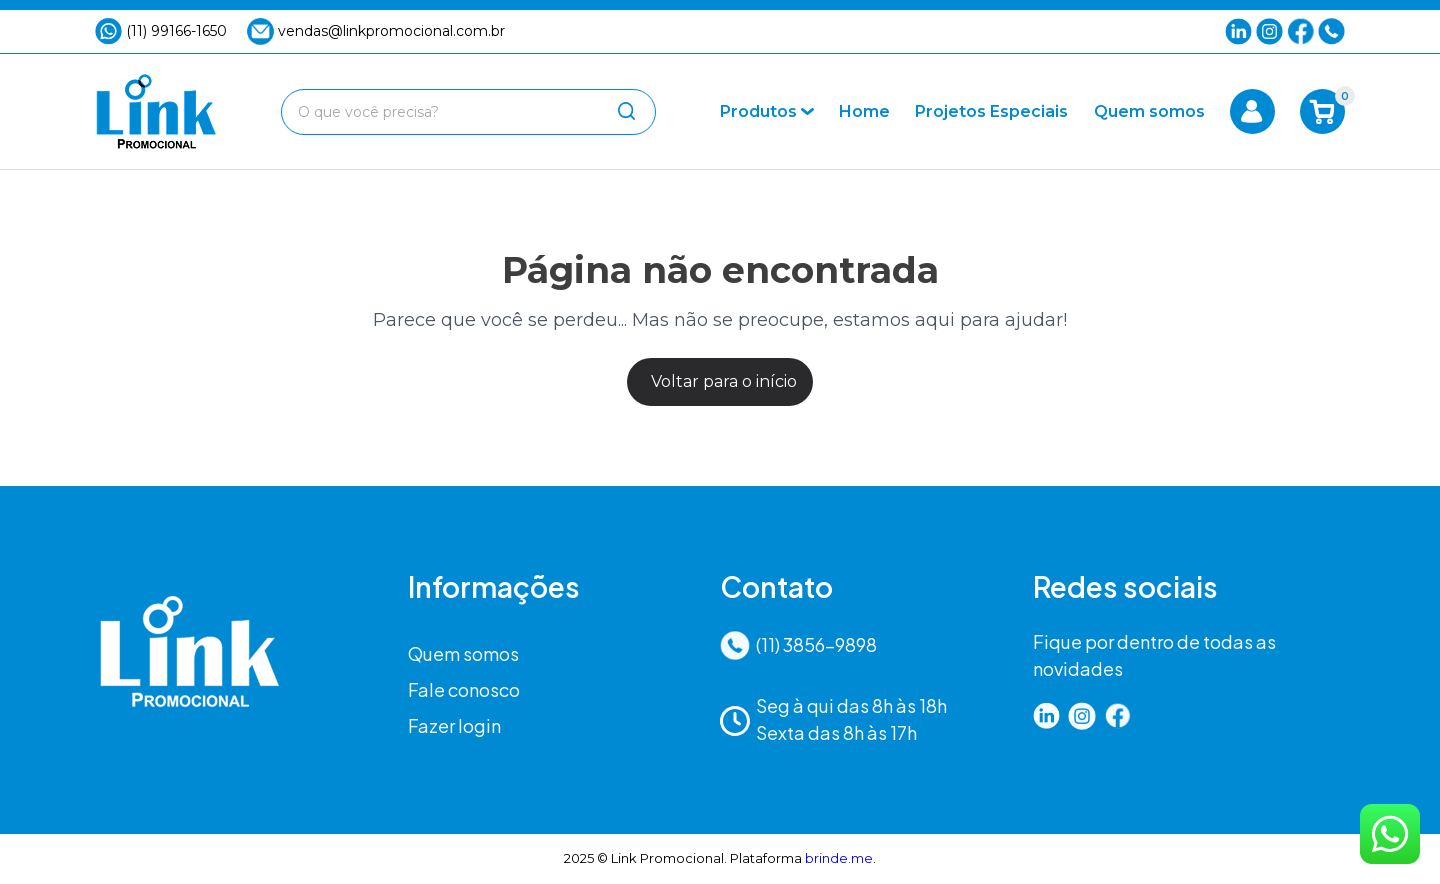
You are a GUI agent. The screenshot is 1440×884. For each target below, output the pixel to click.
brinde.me (839, 858)
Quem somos (463, 653)
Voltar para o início (724, 381)
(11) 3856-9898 (798, 645)
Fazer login (454, 725)
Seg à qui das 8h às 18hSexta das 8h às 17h (833, 719)
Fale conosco (464, 689)
